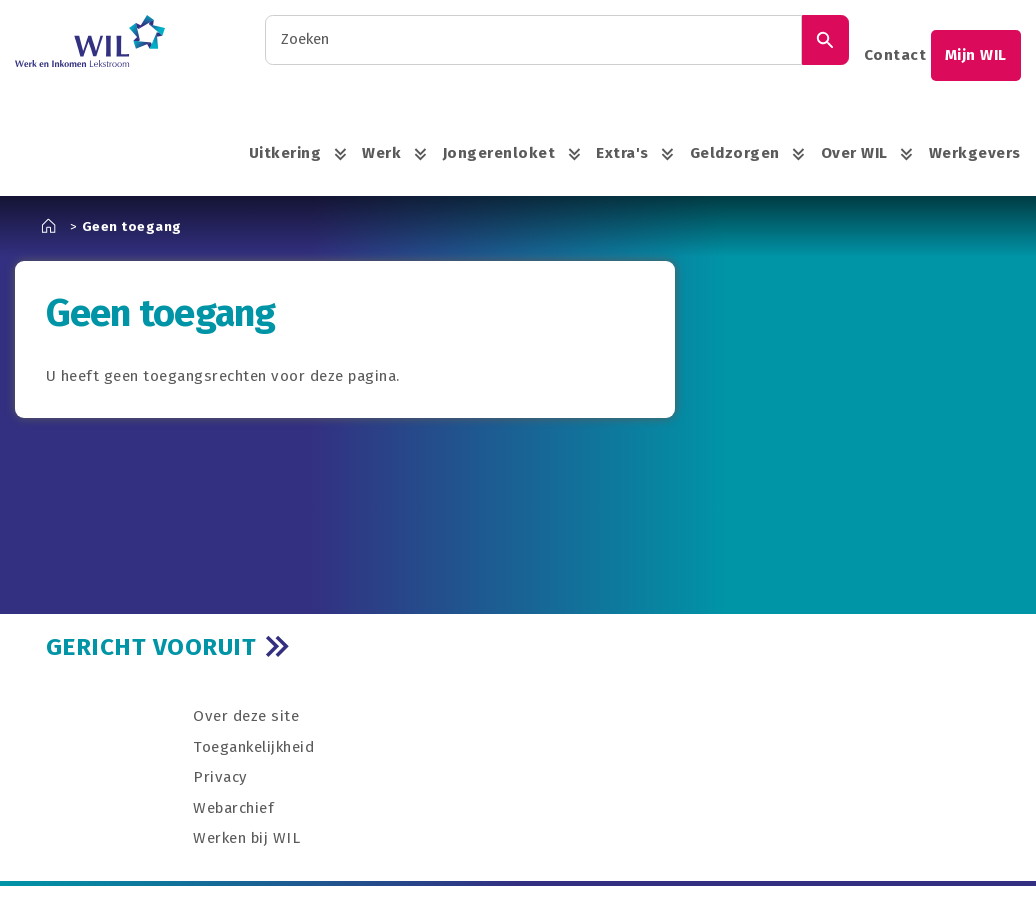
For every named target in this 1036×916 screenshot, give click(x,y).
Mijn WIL (976, 55)
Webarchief (233, 808)
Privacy (220, 777)
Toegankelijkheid (253, 747)
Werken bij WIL (246, 838)
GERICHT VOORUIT (151, 646)
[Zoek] (825, 40)
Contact (895, 55)
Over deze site (246, 716)
